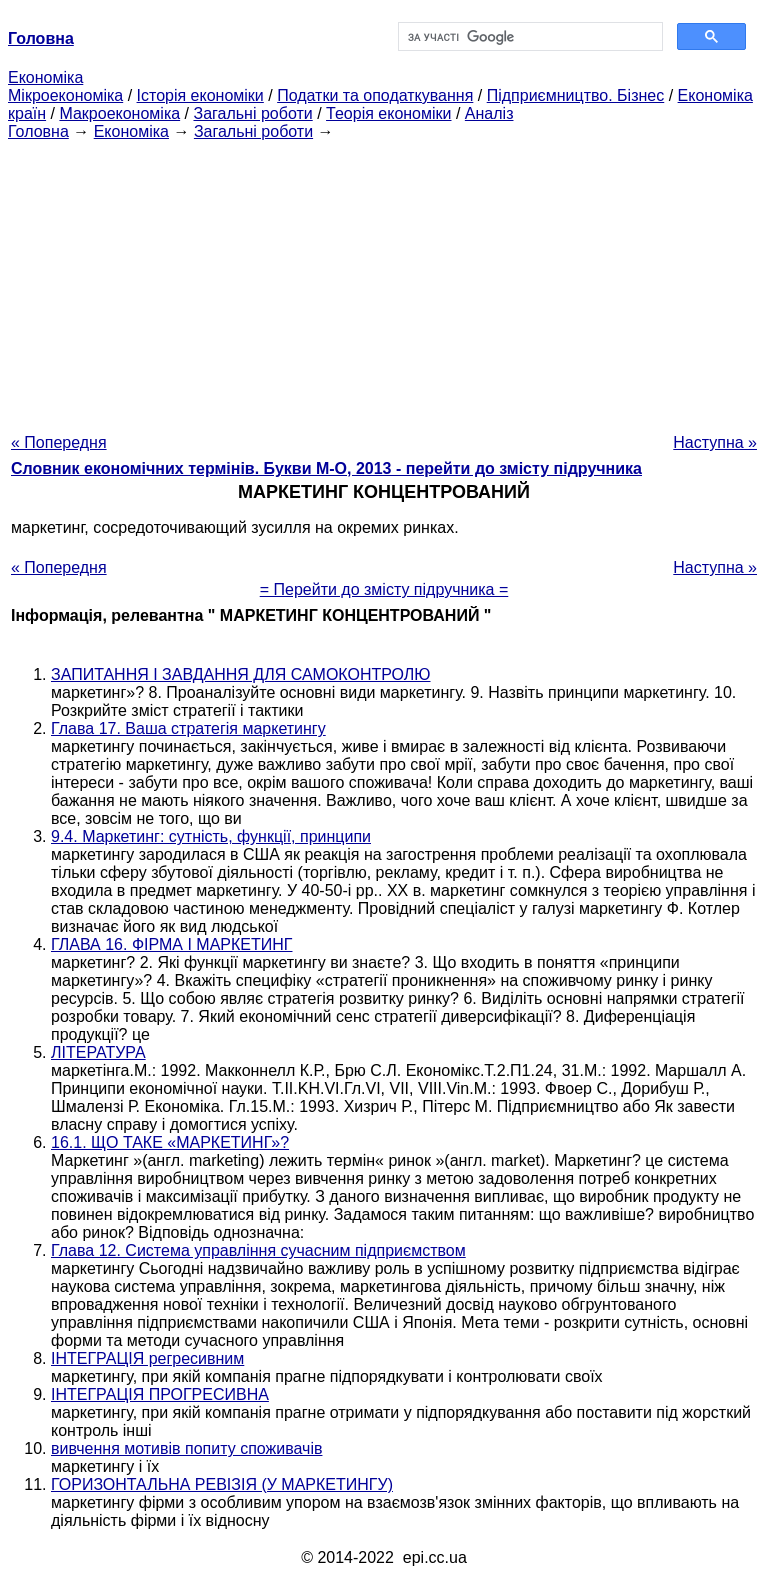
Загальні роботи (252, 113)
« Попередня (59, 442)
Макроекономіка (119, 113)
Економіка (45, 77)
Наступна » (715, 442)
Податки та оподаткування (375, 95)
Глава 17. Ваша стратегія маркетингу (188, 728)
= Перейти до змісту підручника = (384, 589)
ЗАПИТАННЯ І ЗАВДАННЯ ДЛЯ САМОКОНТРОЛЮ (241, 674)
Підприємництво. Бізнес (576, 95)
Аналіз (489, 113)
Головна (38, 131)
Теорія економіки (388, 113)
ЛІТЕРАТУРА (98, 1052)
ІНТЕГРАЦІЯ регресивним (147, 1358)
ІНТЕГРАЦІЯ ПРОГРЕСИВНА (160, 1394)
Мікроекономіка (65, 95)
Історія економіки (200, 95)
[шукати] (528, 37)
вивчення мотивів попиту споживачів (186, 1448)
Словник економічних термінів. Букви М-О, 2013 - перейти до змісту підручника (326, 468)
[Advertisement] (384, 281)
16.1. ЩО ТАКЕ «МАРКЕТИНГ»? (170, 1142)
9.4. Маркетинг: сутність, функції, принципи (211, 836)
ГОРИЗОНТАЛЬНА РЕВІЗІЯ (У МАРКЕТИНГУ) (222, 1484)
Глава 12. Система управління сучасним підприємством (258, 1250)
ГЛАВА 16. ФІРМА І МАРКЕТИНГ (171, 944)
